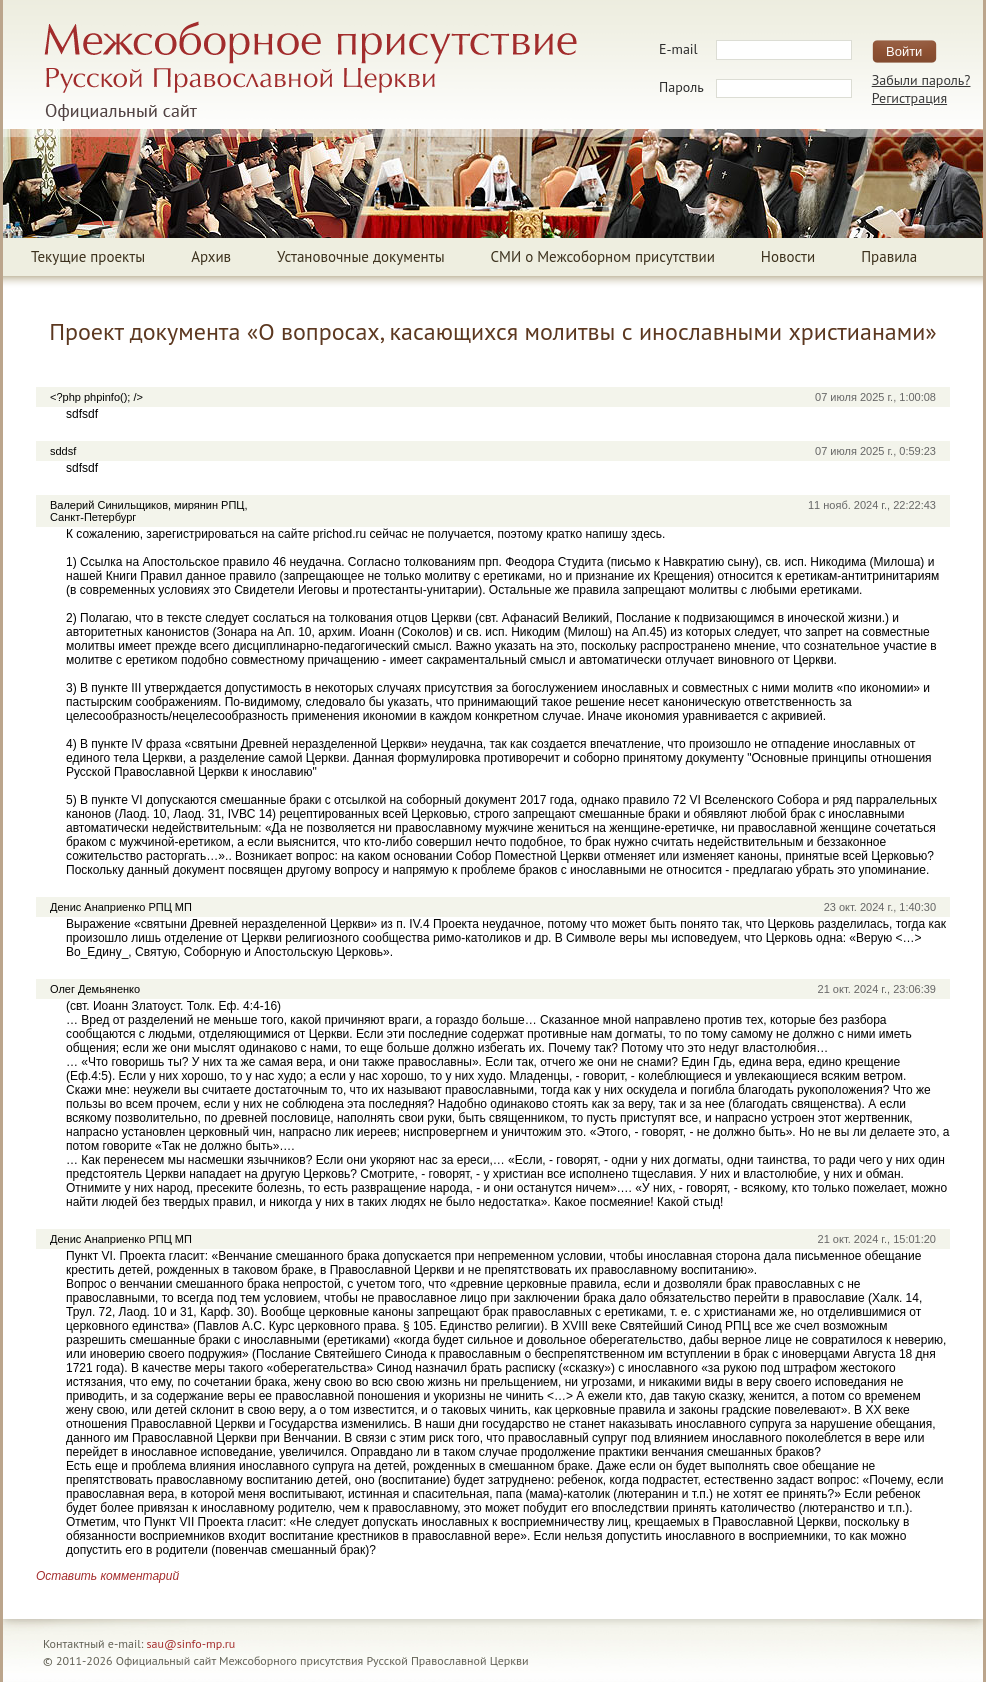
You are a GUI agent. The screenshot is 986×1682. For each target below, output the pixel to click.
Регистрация (909, 98)
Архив (211, 256)
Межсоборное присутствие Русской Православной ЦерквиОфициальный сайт (310, 71)
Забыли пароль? (921, 80)
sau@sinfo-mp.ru (191, 1643)
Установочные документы (360, 256)
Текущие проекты (88, 256)
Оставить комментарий (107, 1576)
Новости (788, 256)
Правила (889, 256)
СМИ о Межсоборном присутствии (603, 256)
